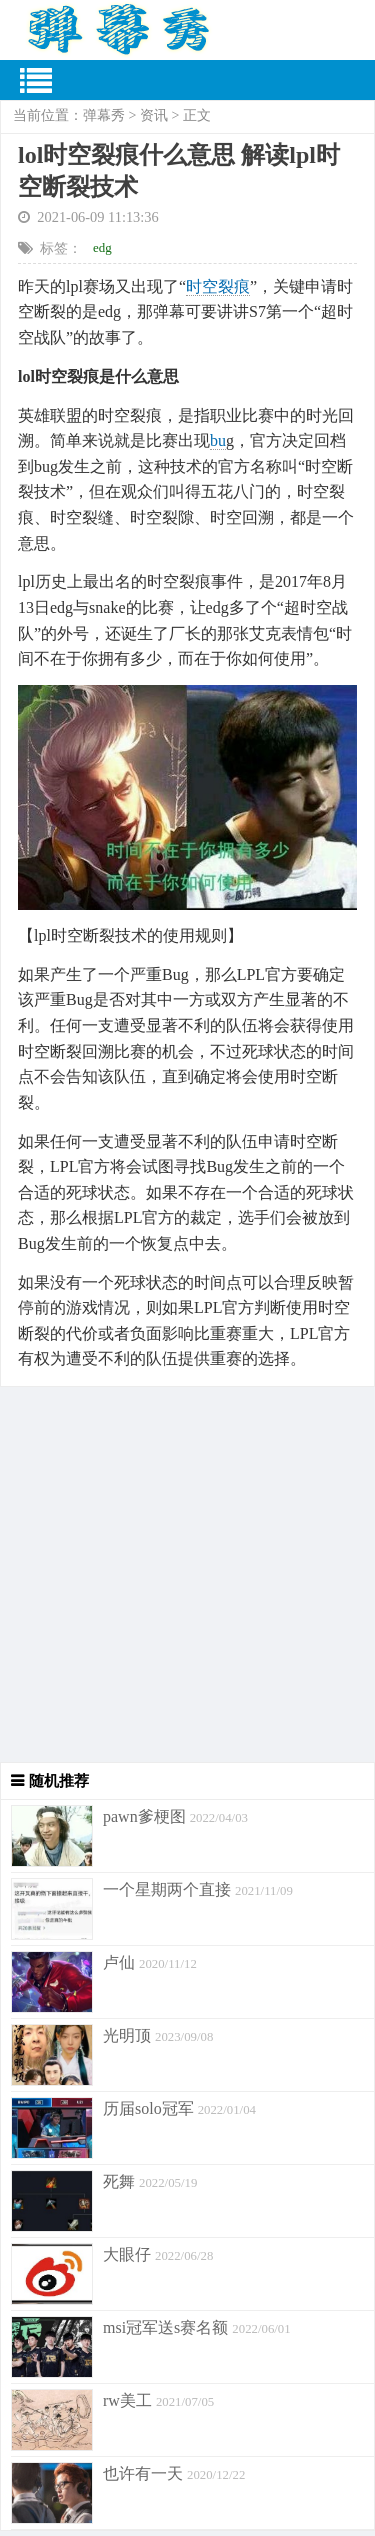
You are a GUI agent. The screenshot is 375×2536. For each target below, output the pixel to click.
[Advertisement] (187, 1574)
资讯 (154, 115)
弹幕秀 (104, 115)
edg (102, 247)
